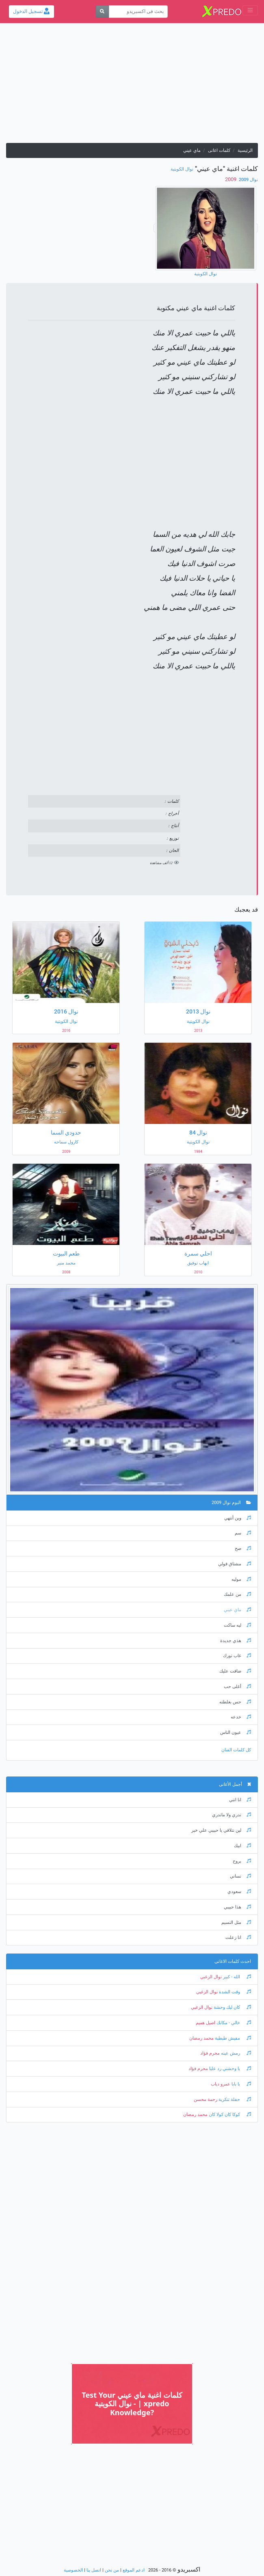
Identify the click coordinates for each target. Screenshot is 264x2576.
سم (243, 1533)
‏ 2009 (231, 179)
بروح (242, 1861)
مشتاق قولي (234, 1564)
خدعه (241, 1717)
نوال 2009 (248, 179)
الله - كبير (236, 1977)
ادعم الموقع (134, 2570)
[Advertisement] (132, 86)
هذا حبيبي (237, 1907)
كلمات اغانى (219, 150)
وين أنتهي (237, 1518)
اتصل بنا (94, 2570)
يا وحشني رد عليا (229, 2068)
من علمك (237, 1594)
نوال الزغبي (211, 1977)
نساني (240, 1876)
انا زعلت (238, 1937)
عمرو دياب (220, 2084)
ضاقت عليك (235, 1671)
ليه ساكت (237, 1625)
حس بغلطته (235, 1702)
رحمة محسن (205, 2099)
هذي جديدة (235, 1640)
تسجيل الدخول (31, 11)
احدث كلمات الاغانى (232, 1961)
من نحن (112, 2570)
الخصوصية (73, 2570)
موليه (241, 1579)
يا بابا (240, 2084)
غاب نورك (237, 1655)
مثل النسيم (236, 1922)
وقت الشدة (234, 1992)
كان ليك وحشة (231, 2007)
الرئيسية (245, 150)
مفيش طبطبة (232, 2038)
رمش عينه (235, 2053)
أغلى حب (237, 1686)
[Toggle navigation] (250, 10)
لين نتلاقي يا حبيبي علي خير (221, 1830)
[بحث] (102, 11)
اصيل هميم (205, 2022)
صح (243, 1548)
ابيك (242, 1845)
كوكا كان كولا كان (229, 2114)
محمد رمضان (201, 2038)
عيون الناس (235, 1732)
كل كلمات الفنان (236, 1750)
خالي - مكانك (233, 2022)
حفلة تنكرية (234, 2099)
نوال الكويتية (182, 169)
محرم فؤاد (210, 2053)
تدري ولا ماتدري (231, 1814)
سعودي (239, 1891)
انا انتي (240, 1799)
